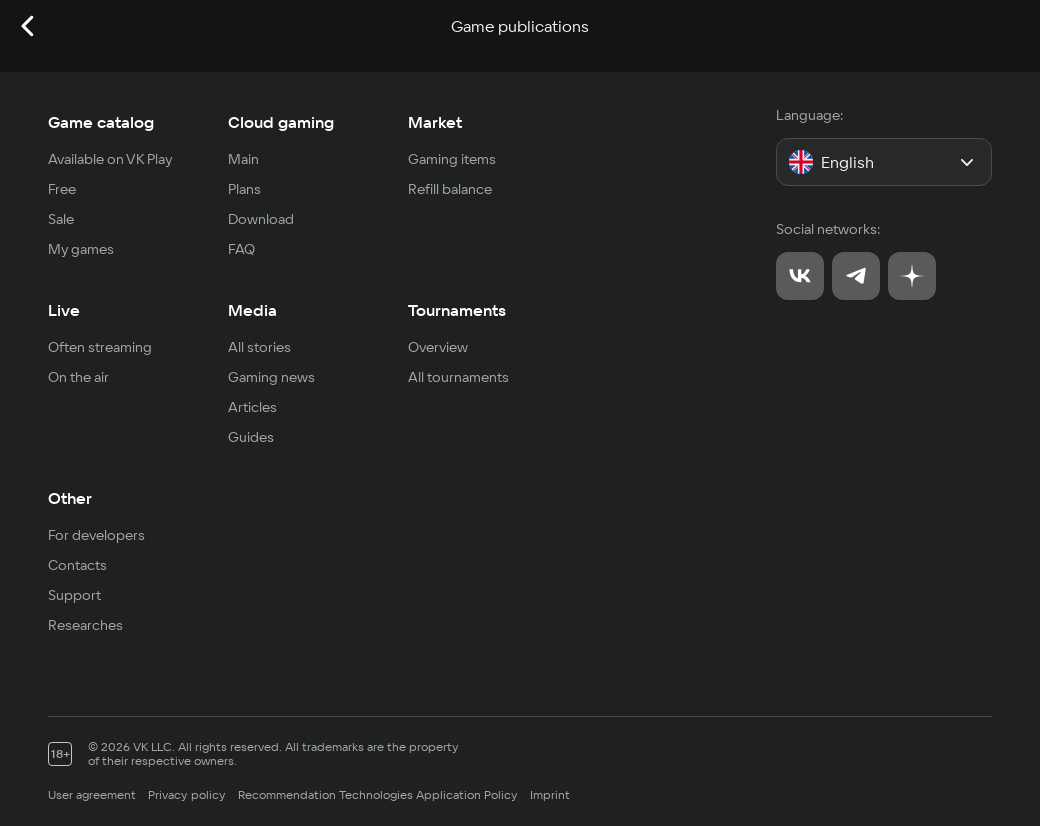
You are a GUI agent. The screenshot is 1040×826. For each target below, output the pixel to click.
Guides (251, 437)
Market (435, 122)
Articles (252, 407)
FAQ (241, 249)
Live (64, 310)
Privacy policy (187, 794)
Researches (85, 625)
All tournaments (458, 377)
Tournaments (457, 310)
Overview (438, 347)
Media (252, 310)
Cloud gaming (281, 122)
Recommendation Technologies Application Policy (378, 794)
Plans (244, 189)
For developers (96, 535)
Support (74, 595)
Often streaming (100, 347)
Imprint (550, 794)
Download (261, 219)
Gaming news (271, 377)
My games (81, 249)
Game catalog (101, 122)
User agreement (92, 794)
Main (243, 159)
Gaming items (452, 159)
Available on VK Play (110, 159)
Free (62, 189)
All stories (259, 347)
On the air (78, 377)
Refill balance (450, 189)
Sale (61, 219)
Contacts (77, 565)
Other (70, 498)
